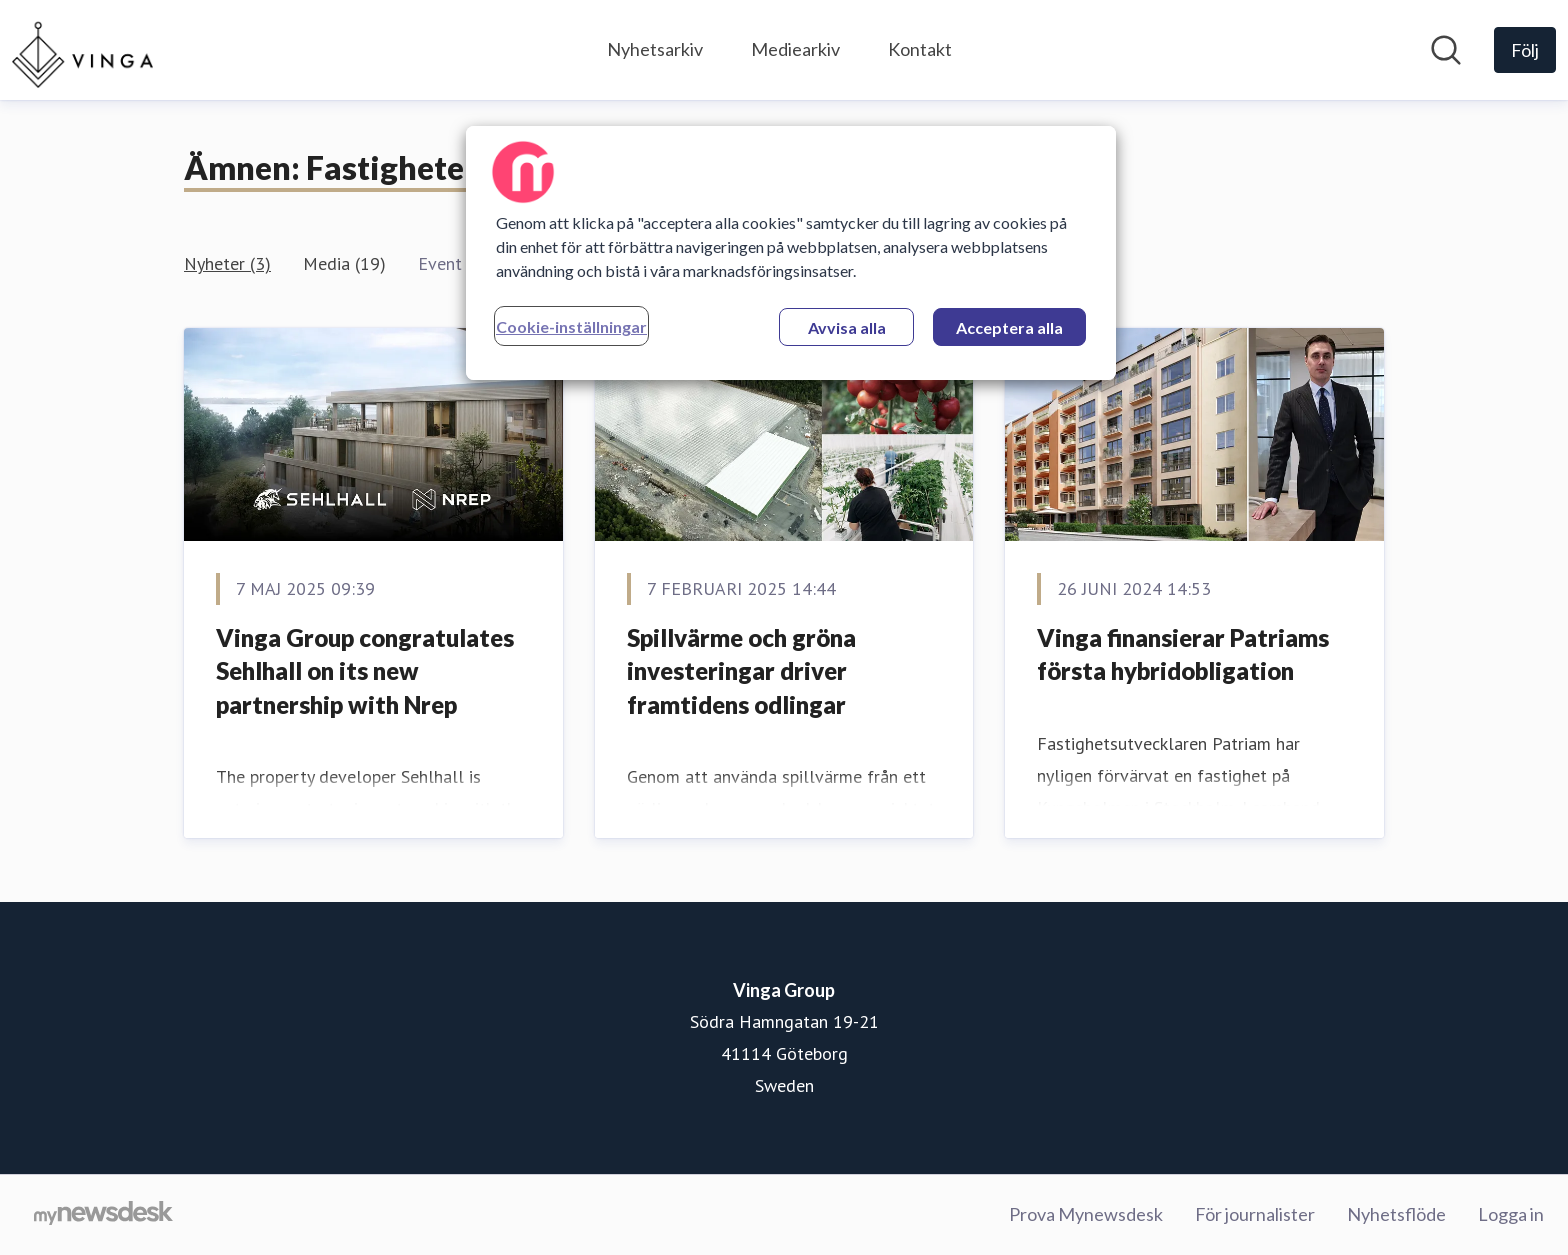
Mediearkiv (795, 49)
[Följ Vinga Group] (1525, 50)
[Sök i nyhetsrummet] (1446, 50)
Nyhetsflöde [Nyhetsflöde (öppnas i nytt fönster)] (1396, 1214)
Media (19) (344, 263)
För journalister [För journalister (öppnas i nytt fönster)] (1255, 1214)
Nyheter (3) (227, 263)
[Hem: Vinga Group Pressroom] (82, 50)
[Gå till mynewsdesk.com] (103, 1215)
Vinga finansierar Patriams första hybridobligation (1183, 654)
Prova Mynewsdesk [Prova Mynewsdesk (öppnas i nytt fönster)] (1086, 1214)
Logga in (1511, 1214)
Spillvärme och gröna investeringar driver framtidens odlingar (741, 671)
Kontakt (920, 49)
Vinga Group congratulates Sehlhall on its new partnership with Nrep (365, 671)
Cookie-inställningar (571, 326)
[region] (791, 253)
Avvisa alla (847, 327)
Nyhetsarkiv (655, 49)
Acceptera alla (1009, 327)
